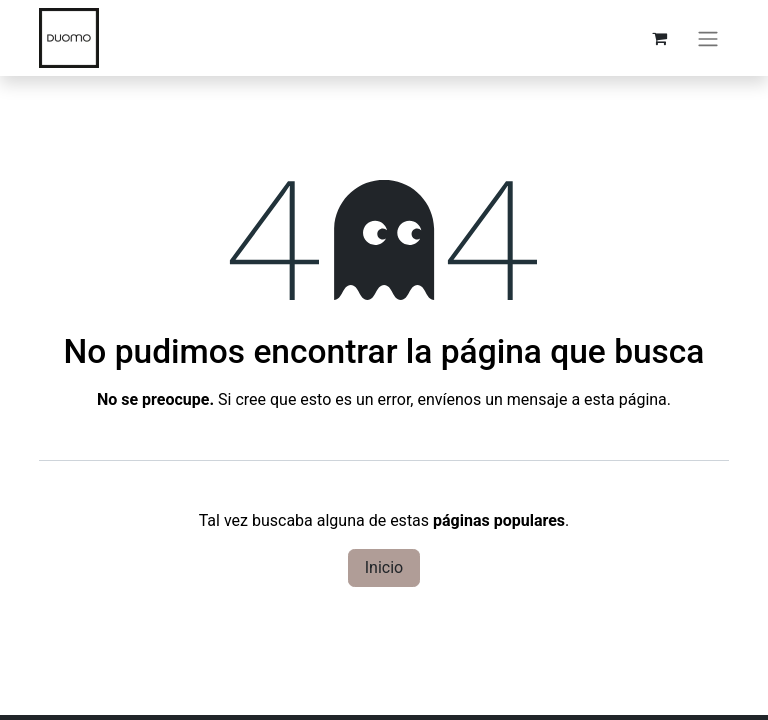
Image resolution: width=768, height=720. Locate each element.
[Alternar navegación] (708, 38)
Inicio (384, 567)
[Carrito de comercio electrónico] (659, 38)
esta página (625, 399)
